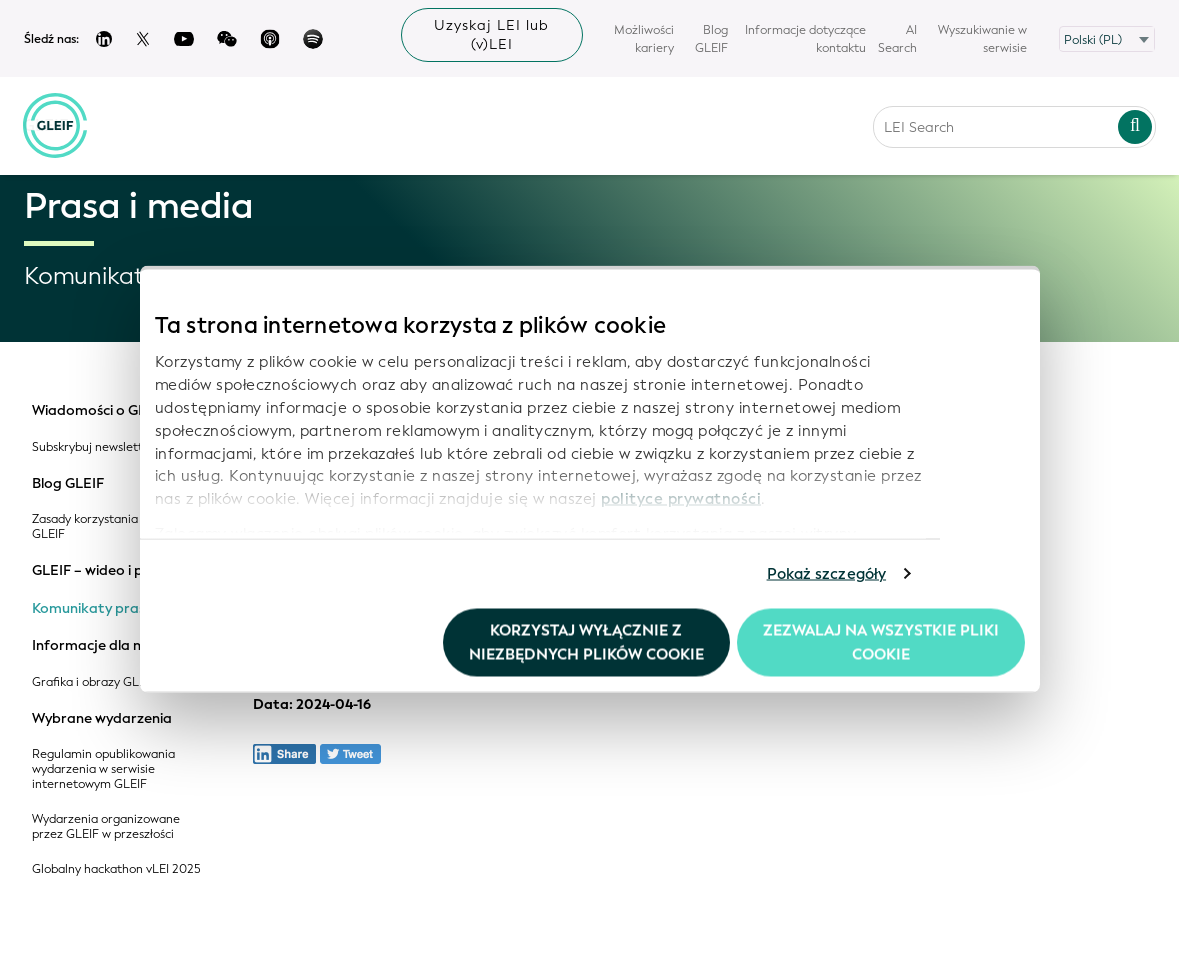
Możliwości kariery (644, 39)
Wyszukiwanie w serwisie (982, 39)
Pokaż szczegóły (827, 574)
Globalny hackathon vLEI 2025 (116, 869)
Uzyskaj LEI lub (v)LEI (491, 35)
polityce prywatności (681, 499)
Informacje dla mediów (109, 646)
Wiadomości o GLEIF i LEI (114, 411)
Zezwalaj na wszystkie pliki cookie (881, 642)
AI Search (897, 39)
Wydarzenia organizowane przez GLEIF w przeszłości (106, 827)
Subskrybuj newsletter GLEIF (111, 447)
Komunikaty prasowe (102, 609)
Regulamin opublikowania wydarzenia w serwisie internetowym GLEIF (103, 769)
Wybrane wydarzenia (102, 719)
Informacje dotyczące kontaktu (805, 39)
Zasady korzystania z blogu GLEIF (106, 527)
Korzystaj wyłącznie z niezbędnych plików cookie (586, 642)
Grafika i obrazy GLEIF (94, 682)
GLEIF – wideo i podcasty (114, 571)
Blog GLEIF (711, 39)
